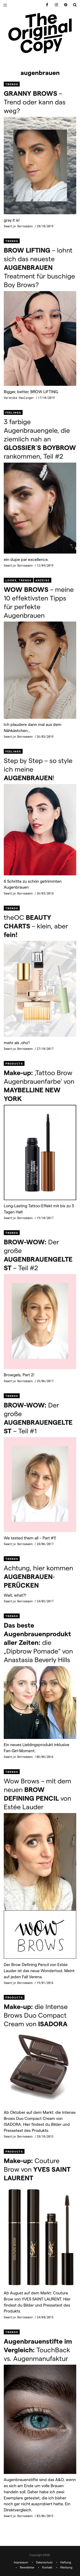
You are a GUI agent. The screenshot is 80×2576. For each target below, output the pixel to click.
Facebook (45, 5)
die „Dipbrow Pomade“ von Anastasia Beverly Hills (38, 1642)
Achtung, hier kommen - (38, 1576)
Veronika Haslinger (20, 398)
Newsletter (27, 2567)
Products (14, 1063)
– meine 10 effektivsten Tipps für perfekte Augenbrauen (39, 602)
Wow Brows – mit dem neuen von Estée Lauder (37, 1794)
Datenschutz (44, 2562)
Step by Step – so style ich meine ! (38, 768)
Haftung (65, 2562)
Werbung (66, 2567)
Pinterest (64, 5)
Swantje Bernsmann (19, 226)
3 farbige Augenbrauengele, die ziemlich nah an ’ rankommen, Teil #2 (40, 438)
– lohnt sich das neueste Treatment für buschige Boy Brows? (39, 267)
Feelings (13, 412)
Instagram (55, 5)
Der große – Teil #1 (38, 1418)
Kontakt (47, 2567)
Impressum (21, 2562)
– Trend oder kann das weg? (35, 101)
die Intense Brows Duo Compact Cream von (36, 2015)
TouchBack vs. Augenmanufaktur (38, 2349)
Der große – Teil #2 (38, 1254)
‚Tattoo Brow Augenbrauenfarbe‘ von (39, 1085)
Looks (11, 580)
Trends (11, 84)
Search (73, 5)
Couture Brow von (37, 2169)
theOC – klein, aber (36, 925)
